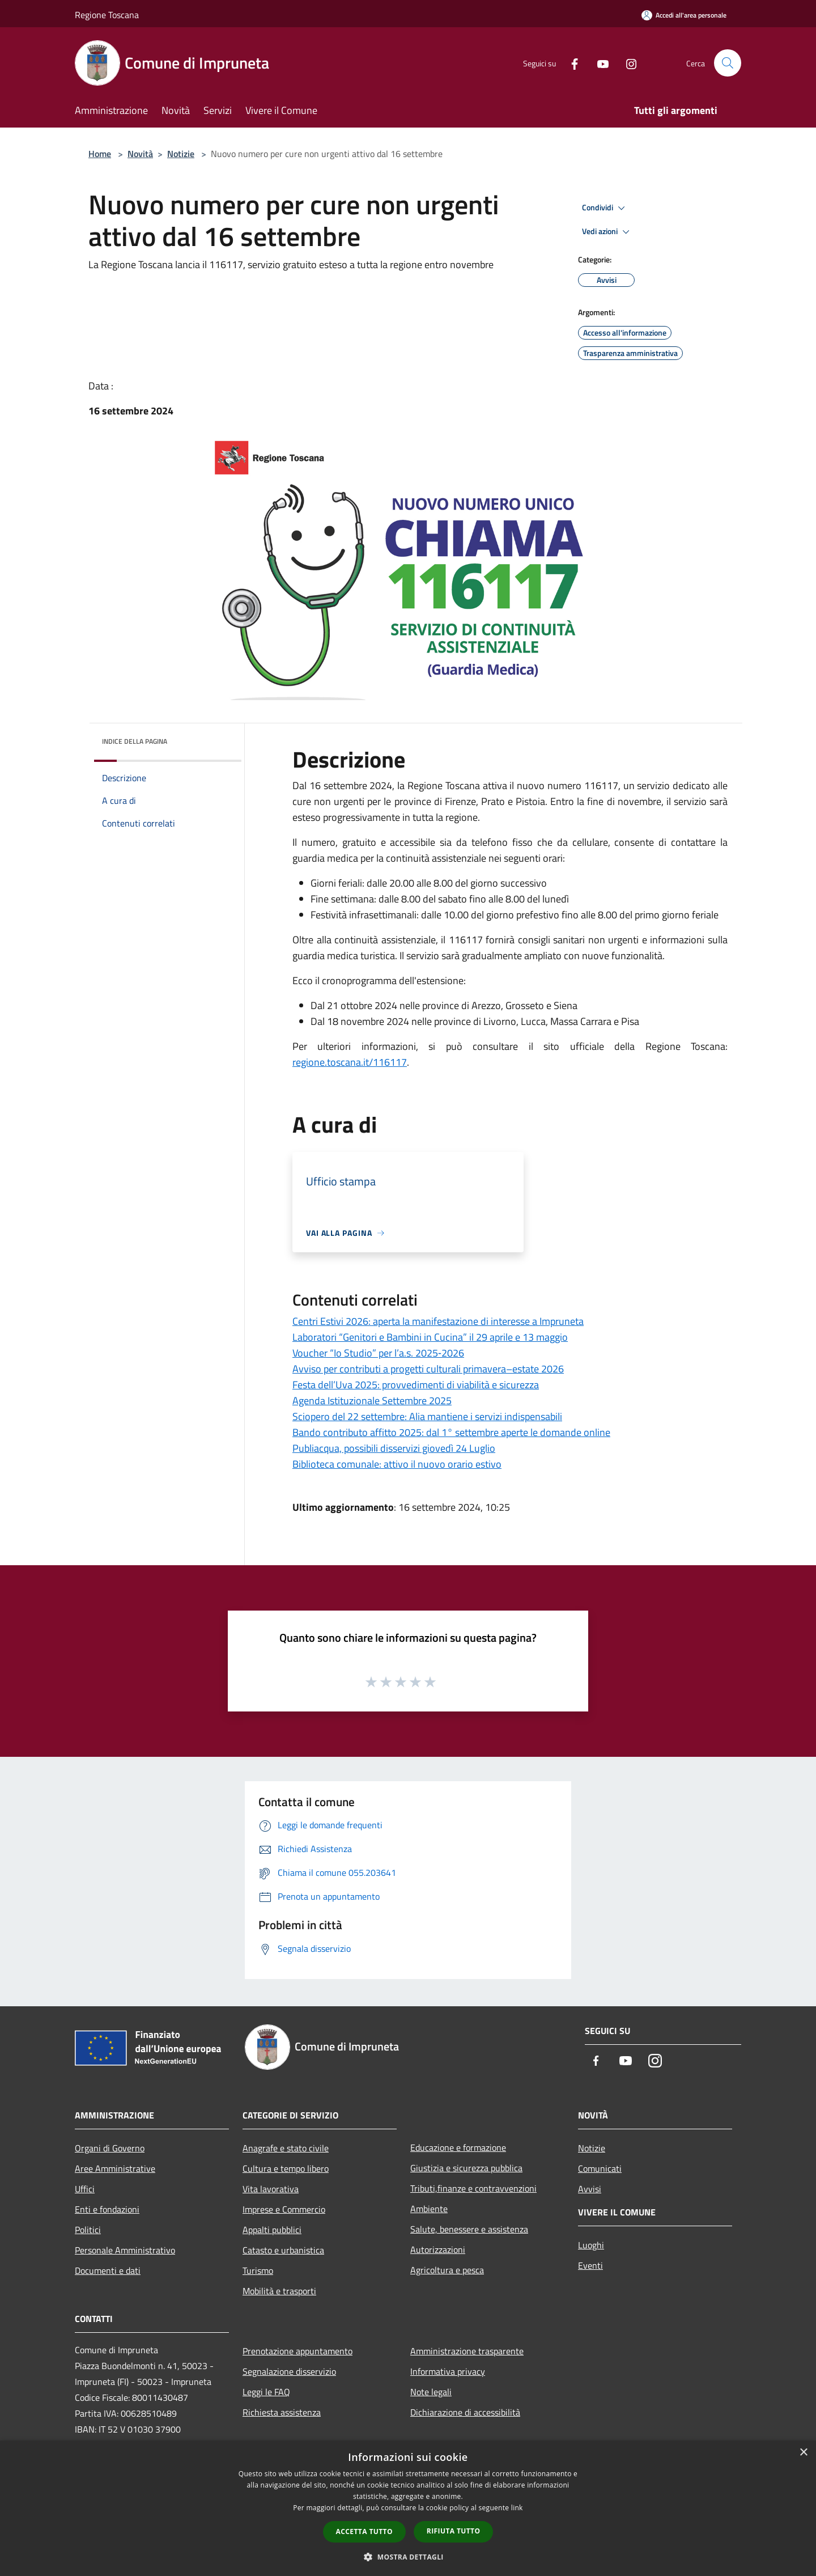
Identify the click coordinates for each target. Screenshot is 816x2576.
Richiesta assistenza (282, 2412)
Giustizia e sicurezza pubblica (466, 2168)
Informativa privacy (447, 2371)
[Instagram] (626, 62)
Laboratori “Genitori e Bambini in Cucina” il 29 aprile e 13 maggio (430, 1337)
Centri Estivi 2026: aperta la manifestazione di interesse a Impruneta (438, 1321)
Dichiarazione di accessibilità (465, 2412)
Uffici (85, 2189)
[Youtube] (598, 62)
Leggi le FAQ (266, 2392)
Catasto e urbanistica (283, 2250)
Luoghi (591, 2245)
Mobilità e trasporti (279, 2291)
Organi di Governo (109, 2148)
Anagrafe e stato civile (286, 2148)
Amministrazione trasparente (467, 2351)
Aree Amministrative (115, 2168)
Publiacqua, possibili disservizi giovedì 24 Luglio (393, 1448)
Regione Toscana (107, 15)
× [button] (803, 2452)
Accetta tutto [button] (364, 2531)
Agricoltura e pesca (447, 2270)
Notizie (180, 153)
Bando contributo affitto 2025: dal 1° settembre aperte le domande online (451, 1432)
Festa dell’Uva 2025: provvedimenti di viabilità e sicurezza (415, 1384)
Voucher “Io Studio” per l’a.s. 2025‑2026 (378, 1353)
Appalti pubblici (272, 2229)
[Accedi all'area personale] (684, 15)
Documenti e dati (108, 2270)
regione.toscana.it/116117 (349, 1062)
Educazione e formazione (458, 2147)
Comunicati (600, 2168)
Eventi (590, 2265)
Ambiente (429, 2208)
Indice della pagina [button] (134, 741)
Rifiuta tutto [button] (454, 2531)
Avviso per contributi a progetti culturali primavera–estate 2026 (428, 1368)
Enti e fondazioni (107, 2209)
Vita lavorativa (271, 2189)
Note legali (431, 2392)
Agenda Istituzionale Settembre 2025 (372, 1400)
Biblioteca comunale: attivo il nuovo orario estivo (397, 1464)
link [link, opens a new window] (517, 2508)
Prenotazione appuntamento (297, 2351)
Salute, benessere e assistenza (469, 2229)
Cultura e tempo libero (286, 2168)
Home (99, 153)
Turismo (258, 2270)
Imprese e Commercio (284, 2209)
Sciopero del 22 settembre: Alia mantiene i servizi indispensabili (427, 1416)
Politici (88, 2229)
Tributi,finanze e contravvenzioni (473, 2188)
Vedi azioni (607, 232)
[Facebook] (570, 62)
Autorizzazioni (437, 2249)
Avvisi (589, 2189)
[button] (408, 2556)
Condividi (605, 208)
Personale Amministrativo (125, 2250)
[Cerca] (727, 63)
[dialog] (408, 2508)
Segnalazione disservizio (289, 2371)
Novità (140, 153)
